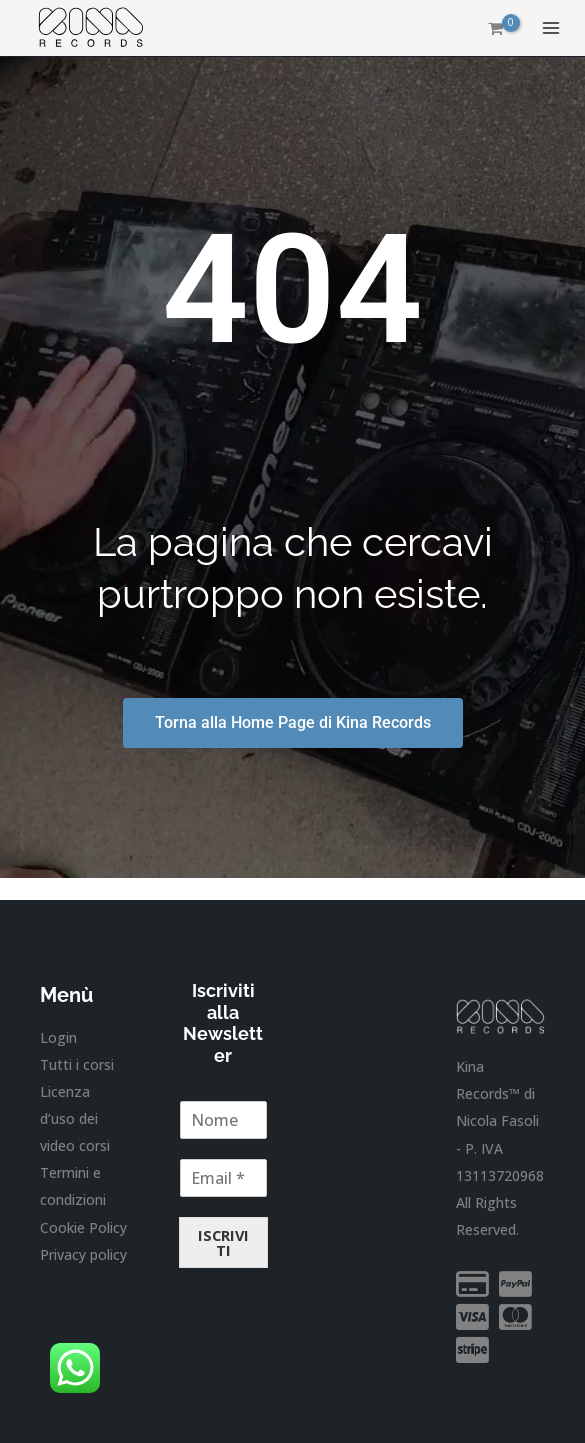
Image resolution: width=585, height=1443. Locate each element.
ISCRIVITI (223, 1242)
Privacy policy (83, 1254)
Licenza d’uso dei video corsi (75, 1118)
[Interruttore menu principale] (551, 28)
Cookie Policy (83, 1227)
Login (58, 1037)
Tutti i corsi (77, 1064)
